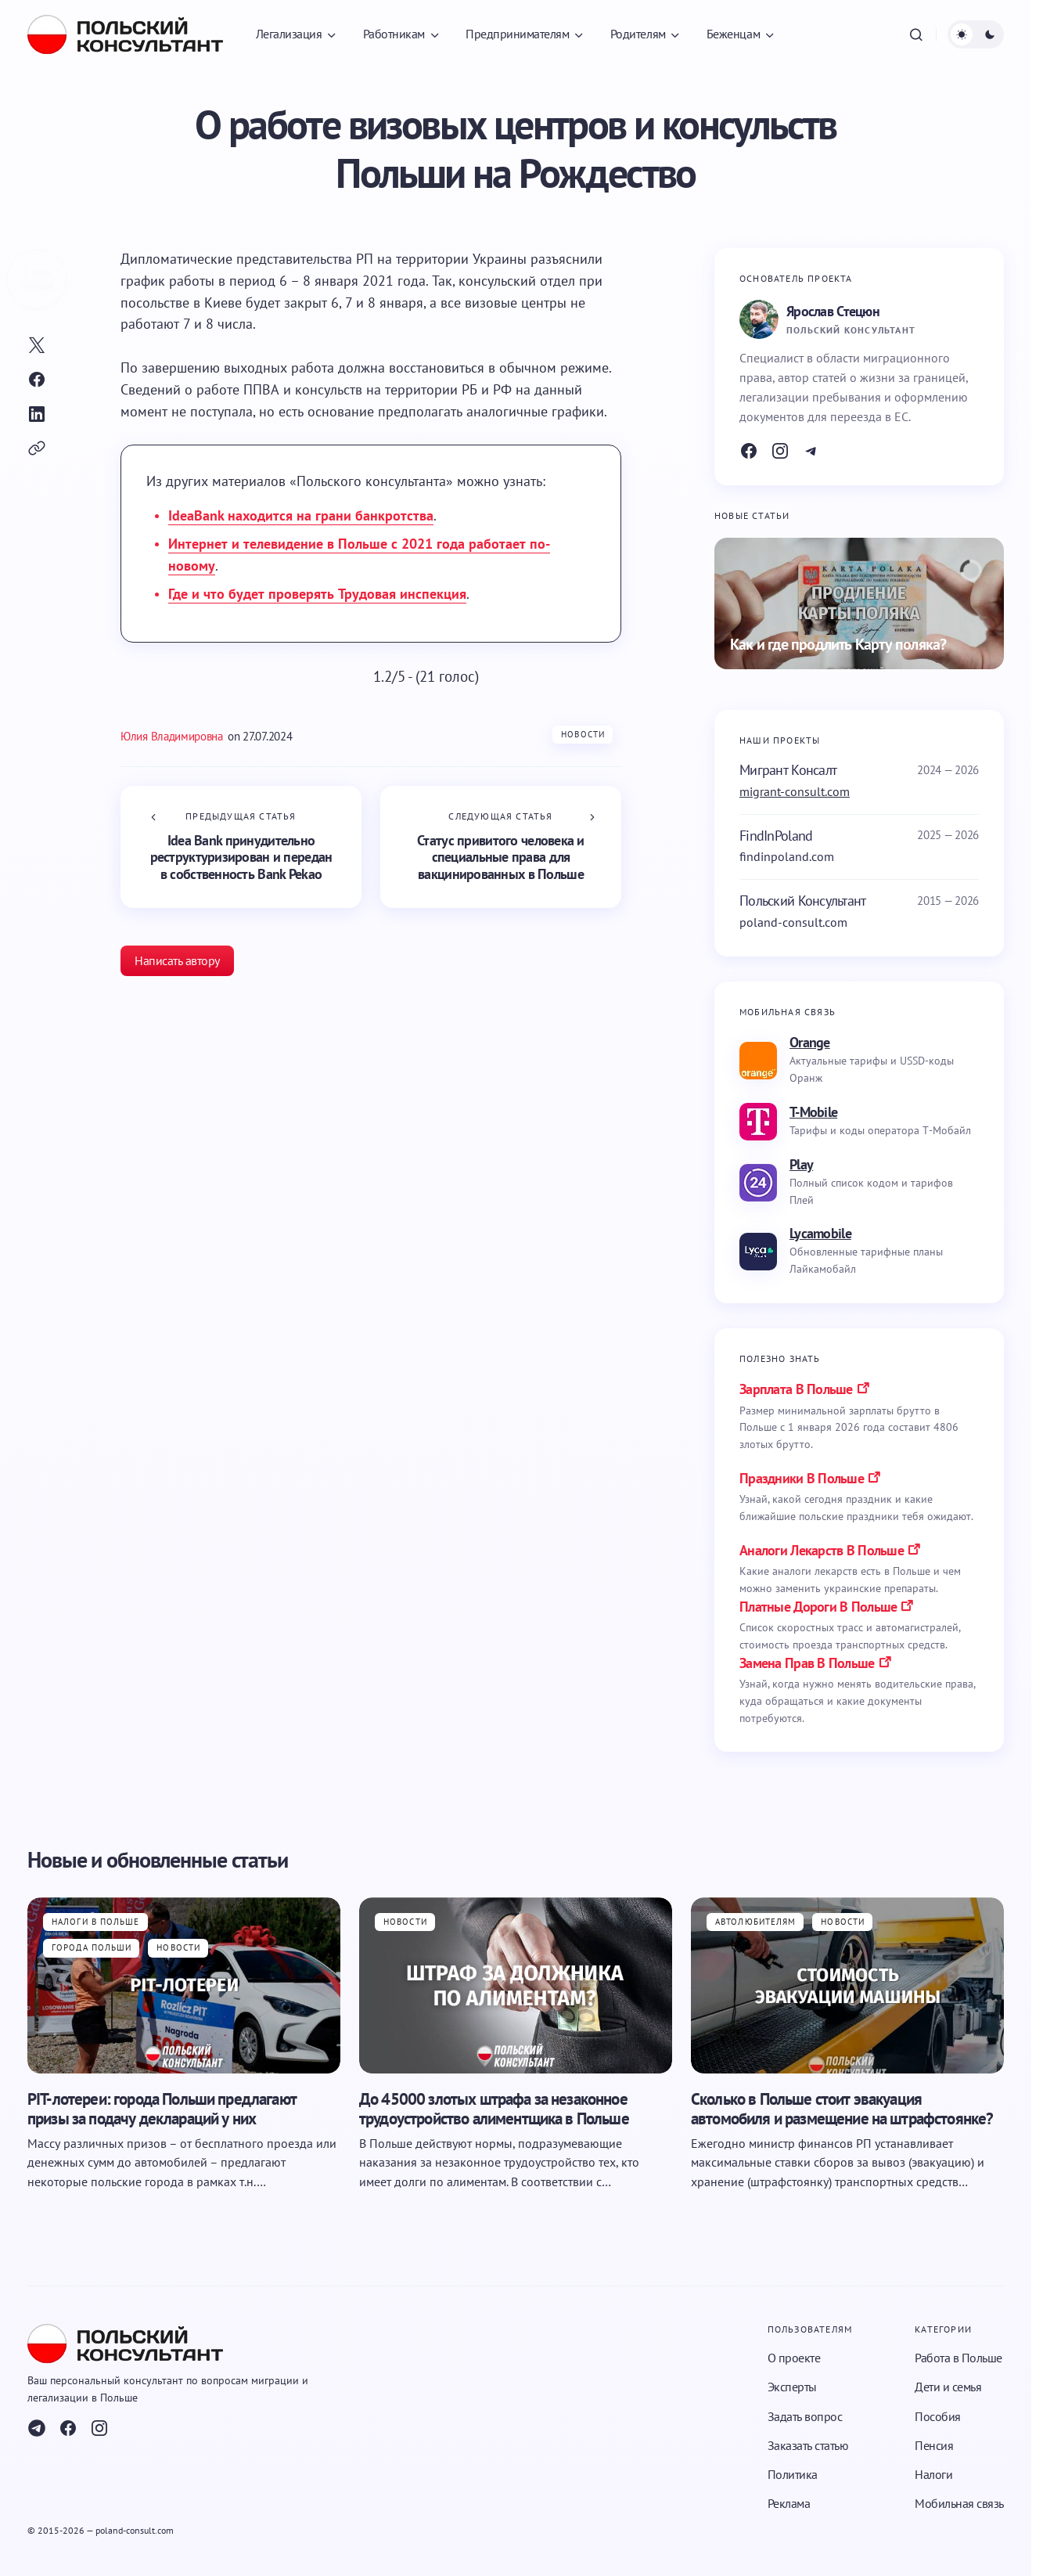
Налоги (933, 2474)
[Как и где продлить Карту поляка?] (859, 603)
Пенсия (934, 2445)
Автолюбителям (755, 1921)
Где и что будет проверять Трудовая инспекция (317, 594)
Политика (793, 2474)
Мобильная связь (959, 2503)
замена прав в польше (807, 1663)
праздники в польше (801, 1478)
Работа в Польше (958, 2357)
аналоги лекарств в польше (821, 1550)
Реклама (789, 2503)
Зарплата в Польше (796, 1389)
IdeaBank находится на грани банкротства (300, 515)
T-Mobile (813, 1112)
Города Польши (91, 1947)
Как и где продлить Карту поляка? (838, 644)
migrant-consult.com (794, 791)
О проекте (794, 2357)
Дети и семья (948, 2386)
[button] (916, 34)
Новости (583, 734)
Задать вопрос (805, 2416)
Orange (809, 1042)
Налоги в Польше (96, 1921)
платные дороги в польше (818, 1607)
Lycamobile (820, 1233)
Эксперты (792, 2386)
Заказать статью (808, 2445)
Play (801, 1164)
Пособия (938, 2416)
